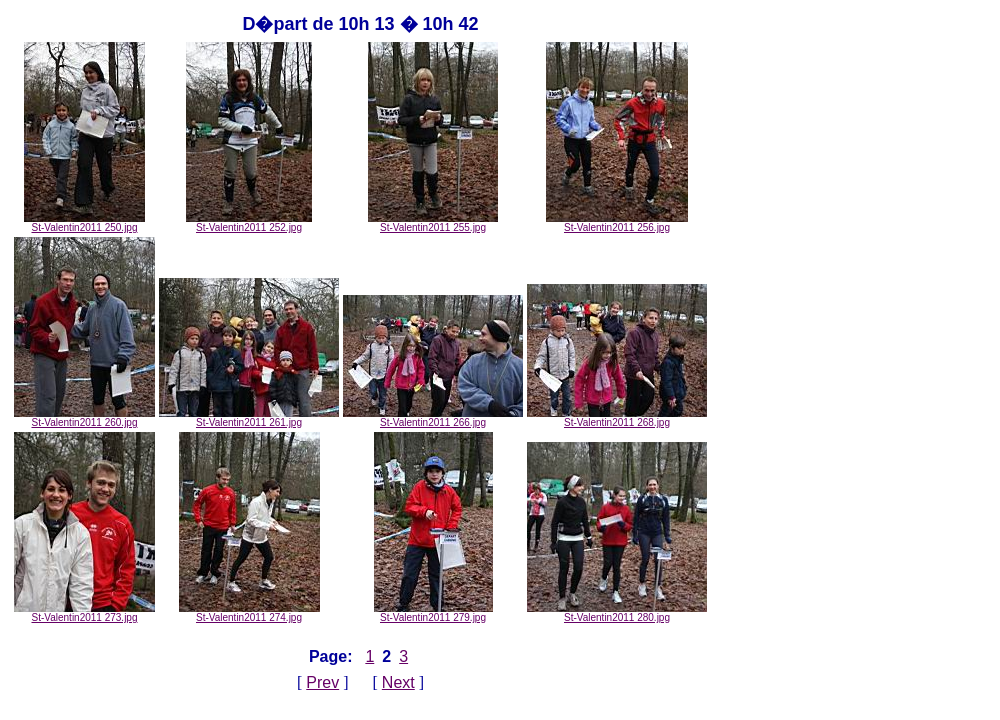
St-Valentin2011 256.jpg (617, 223)
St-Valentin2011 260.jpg (84, 418)
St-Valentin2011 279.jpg (433, 613)
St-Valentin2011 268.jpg (617, 418)
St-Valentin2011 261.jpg (249, 418)
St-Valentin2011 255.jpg (433, 223)
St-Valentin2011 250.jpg (84, 223)
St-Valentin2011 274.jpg (249, 613)
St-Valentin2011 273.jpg (84, 613)
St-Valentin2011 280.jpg (617, 613)
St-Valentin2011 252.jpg (249, 223)
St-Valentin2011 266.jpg (433, 418)
